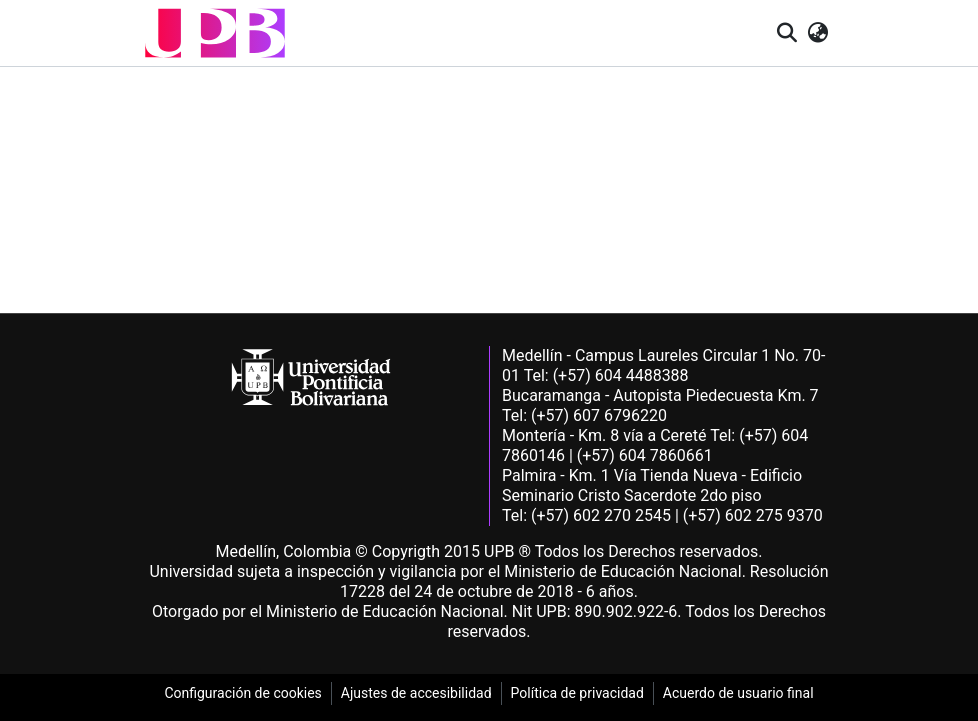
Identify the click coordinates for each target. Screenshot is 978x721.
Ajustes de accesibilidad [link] (416, 693)
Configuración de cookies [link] (242, 693)
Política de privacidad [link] (577, 693)
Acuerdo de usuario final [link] (738, 693)
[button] (215, 33)
